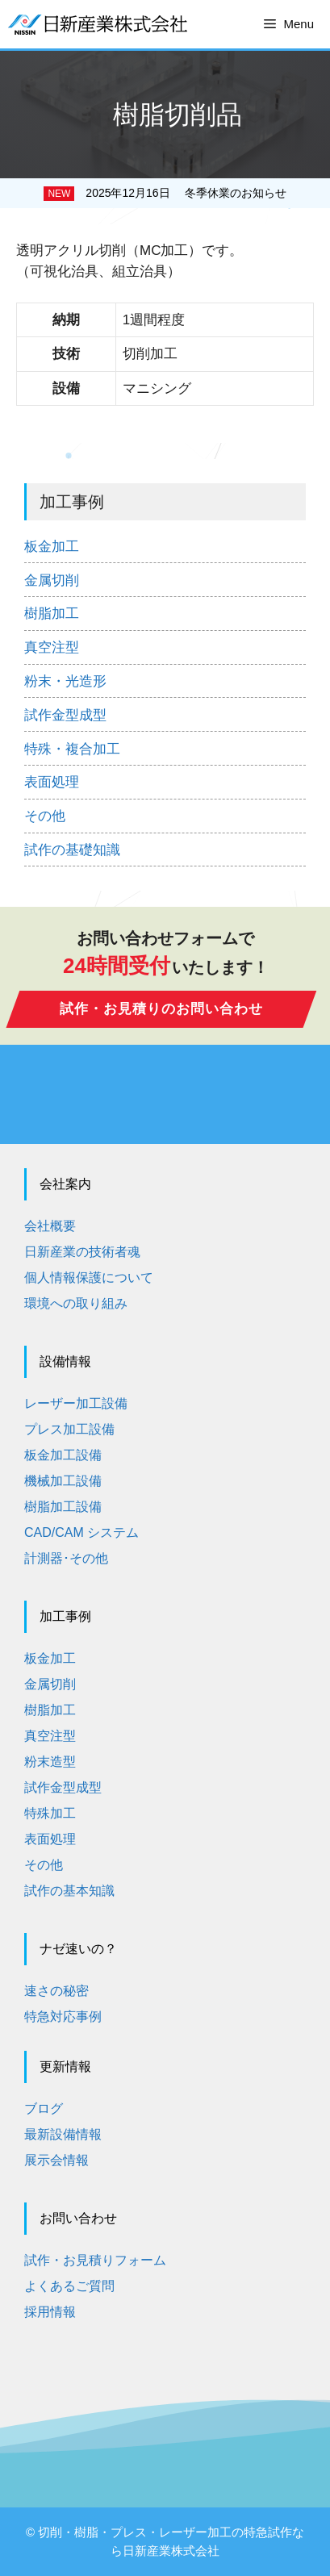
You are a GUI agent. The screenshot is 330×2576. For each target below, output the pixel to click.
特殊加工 (50, 1813)
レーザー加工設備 (75, 1403)
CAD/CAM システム (81, 1532)
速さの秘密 (56, 1991)
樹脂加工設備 (63, 1506)
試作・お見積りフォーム (95, 2260)
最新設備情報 (63, 2134)
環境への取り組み (75, 1303)
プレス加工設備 (69, 1429)
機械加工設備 (63, 1481)
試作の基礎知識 (72, 850)
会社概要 (50, 1226)
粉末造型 (50, 1761)
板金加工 (51, 546)
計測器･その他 (66, 1558)
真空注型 (51, 647)
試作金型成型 (65, 715)
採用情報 (50, 2312)
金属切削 (51, 580)
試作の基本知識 (69, 1891)
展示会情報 (56, 2160)
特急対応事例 (63, 2016)
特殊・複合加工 (72, 749)
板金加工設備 (63, 1455)
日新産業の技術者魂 (82, 1252)
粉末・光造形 (65, 681)
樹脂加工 (51, 613)
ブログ (43, 2108)
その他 (44, 816)
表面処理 (51, 782)
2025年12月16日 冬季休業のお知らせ (186, 192)
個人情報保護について (88, 1277)
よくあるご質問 (69, 2286)
